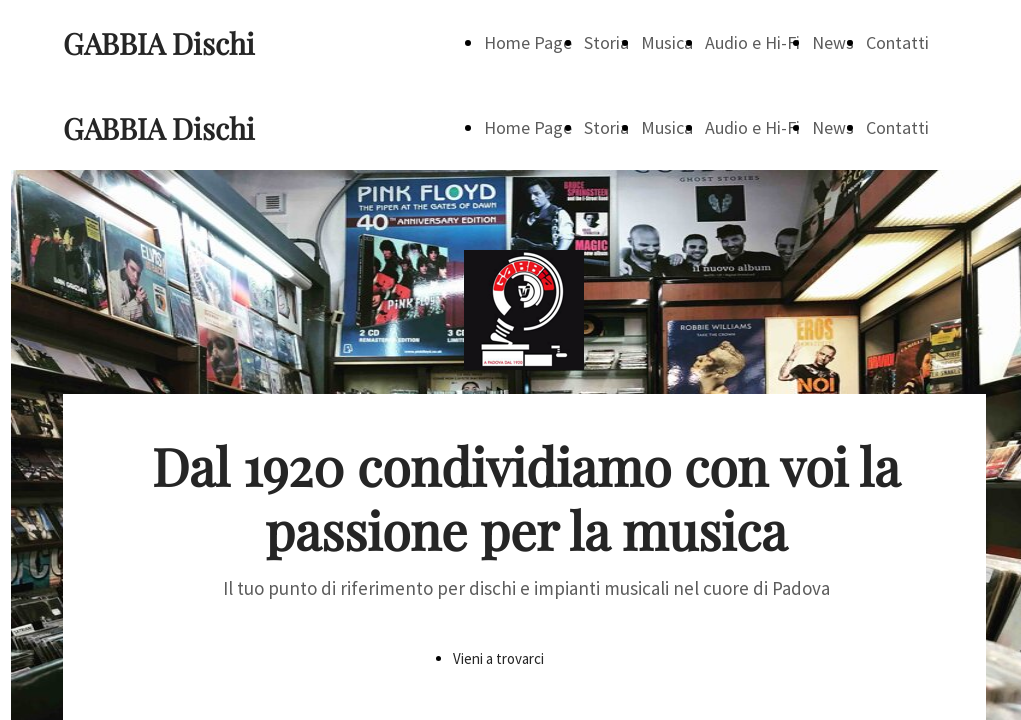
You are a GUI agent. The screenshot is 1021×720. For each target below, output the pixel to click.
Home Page (528, 42)
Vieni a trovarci (498, 658)
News (833, 42)
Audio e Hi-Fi (752, 42)
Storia (606, 42)
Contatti (897, 42)
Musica (667, 42)
